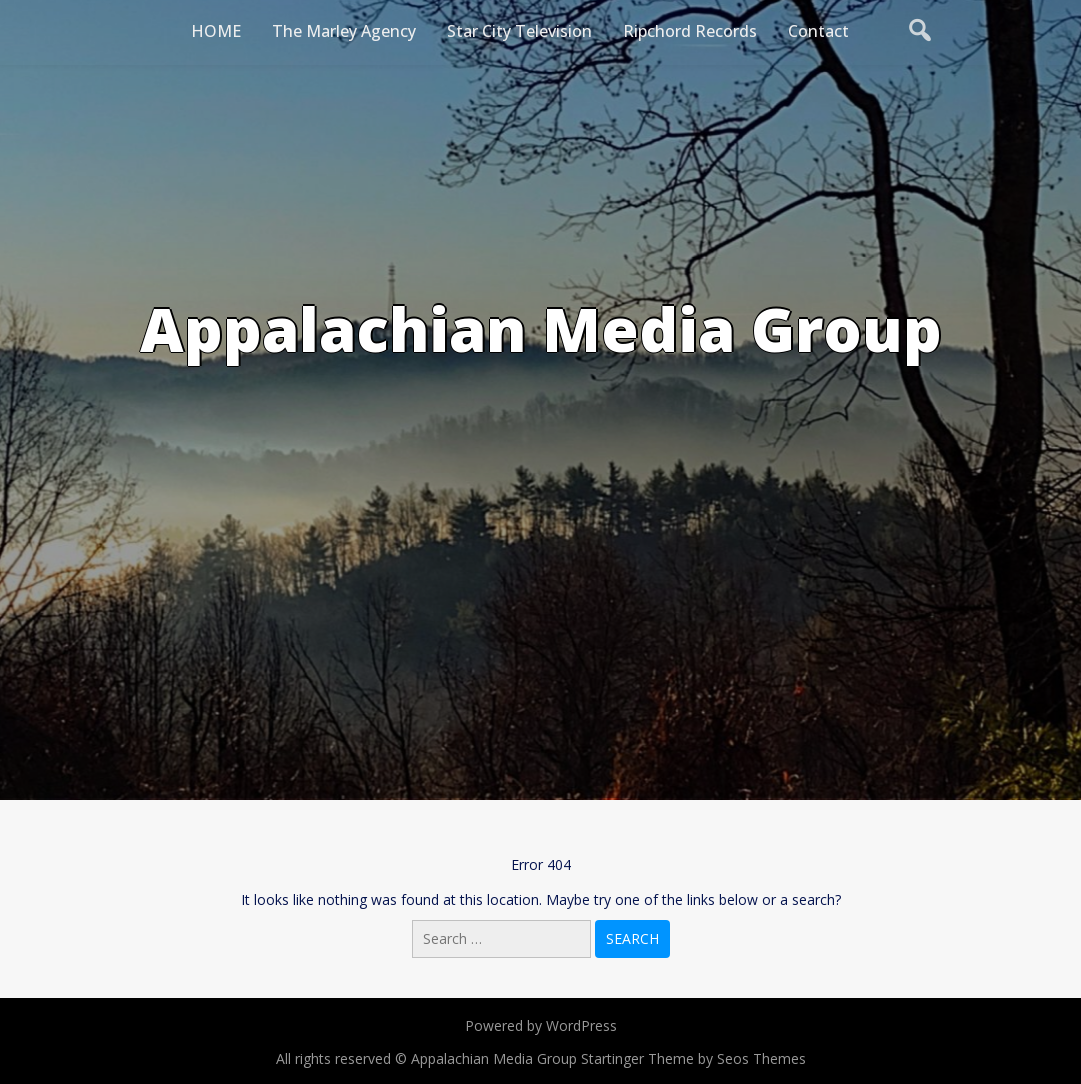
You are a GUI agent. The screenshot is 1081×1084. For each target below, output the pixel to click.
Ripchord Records (690, 31)
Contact (818, 31)
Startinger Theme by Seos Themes (693, 1058)
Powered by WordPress (541, 1025)
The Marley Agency (344, 31)
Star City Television (519, 31)
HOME (216, 31)
